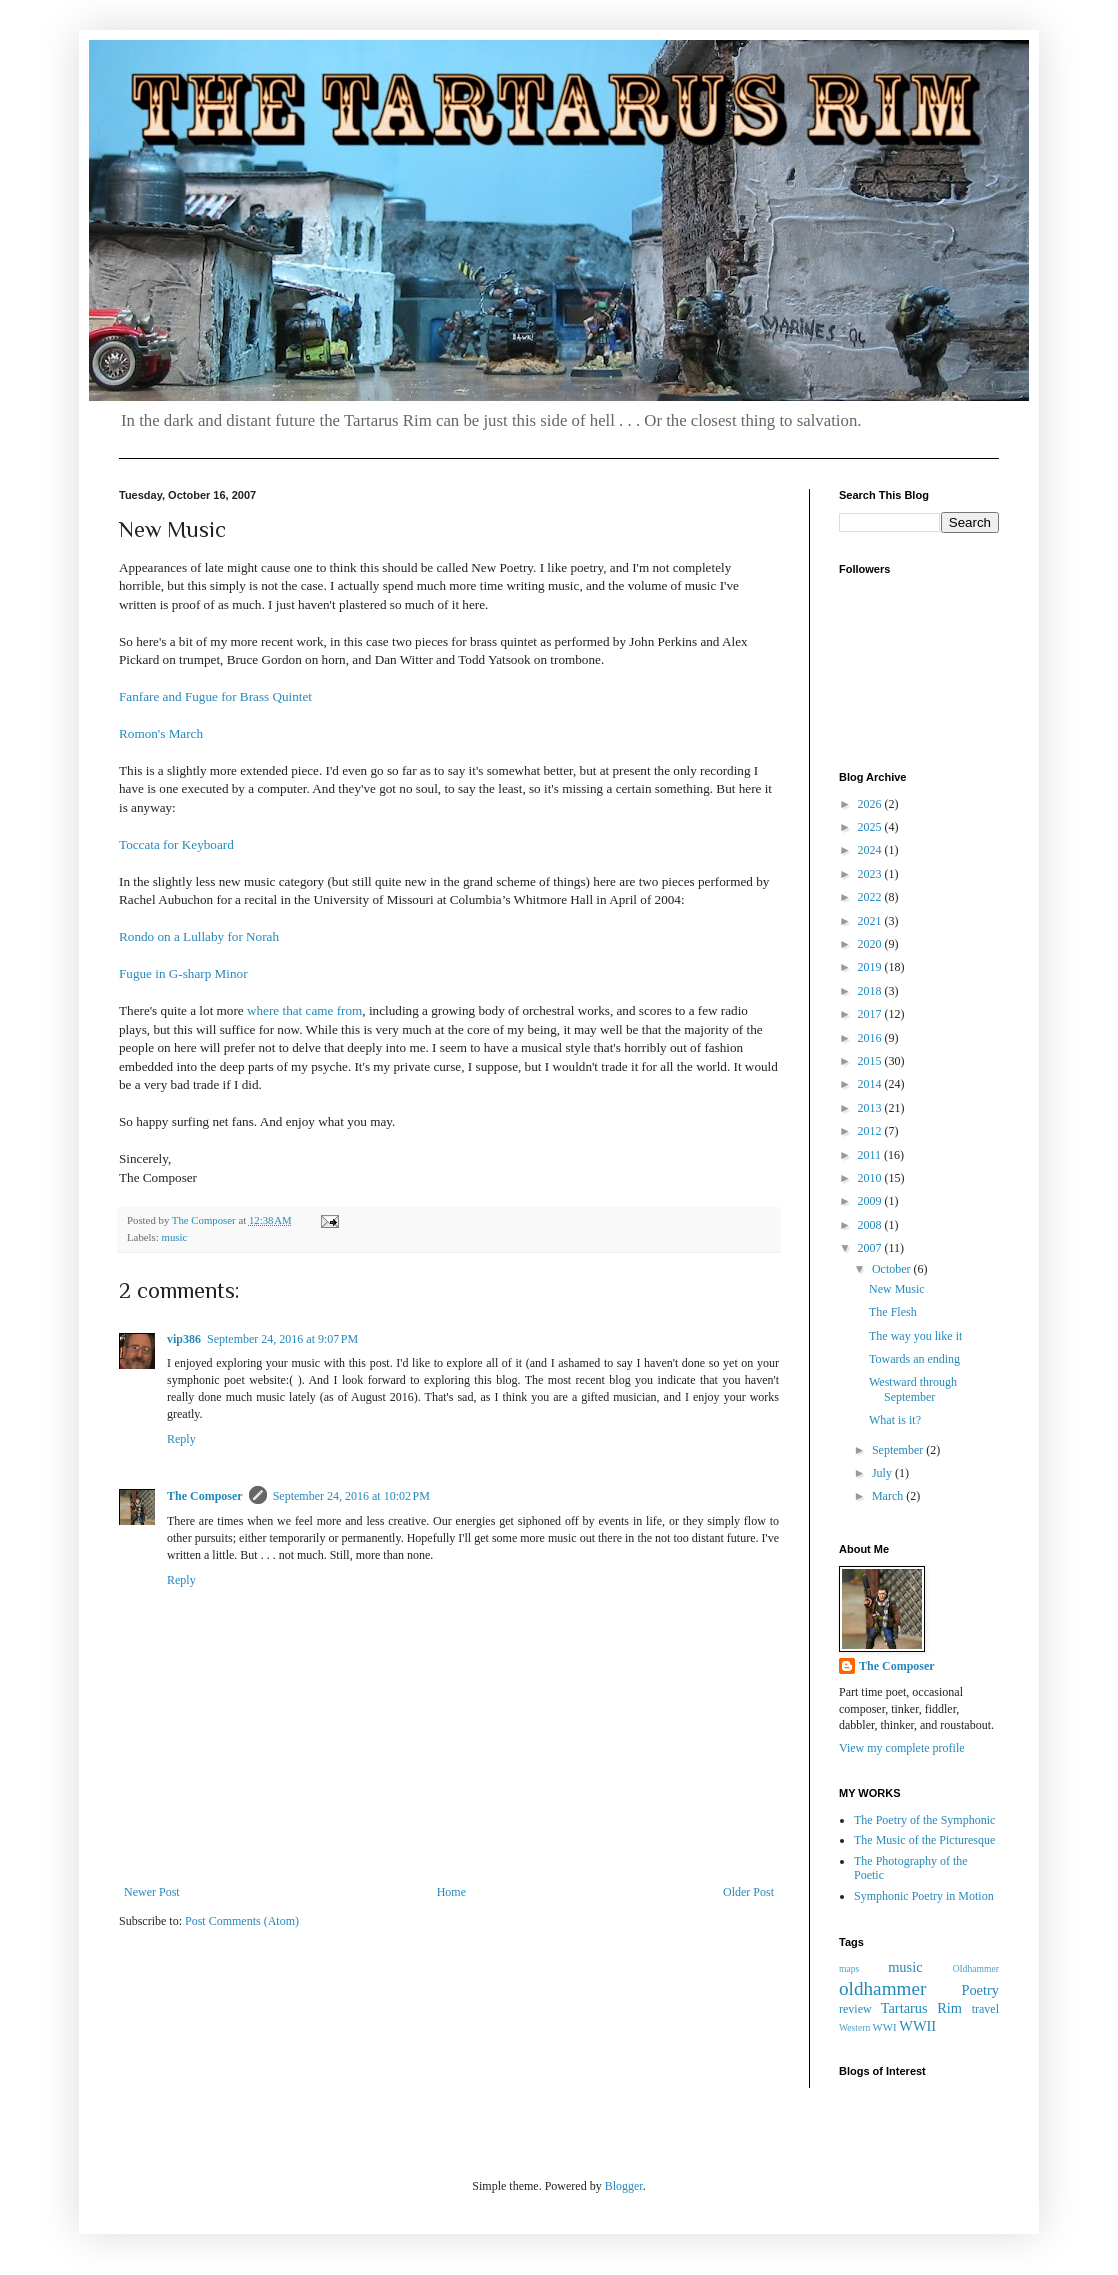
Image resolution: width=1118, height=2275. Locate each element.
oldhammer (882, 1988)
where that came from (304, 1010)
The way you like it (915, 1336)
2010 (871, 1178)
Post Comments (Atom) (242, 1921)
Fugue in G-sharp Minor (183, 973)
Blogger (624, 2186)
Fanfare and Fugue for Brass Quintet (215, 696)
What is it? (895, 1420)
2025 (871, 827)
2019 (871, 967)
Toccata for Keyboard (176, 844)
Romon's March (161, 733)
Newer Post (152, 1892)
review (855, 2009)
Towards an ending (914, 1359)
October (893, 1269)
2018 (871, 991)
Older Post (748, 1892)
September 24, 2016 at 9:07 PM (282, 1339)
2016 (871, 1038)
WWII (917, 2026)
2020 (871, 944)
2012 (871, 1131)
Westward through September (913, 1389)
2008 (871, 1225)
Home (451, 1892)
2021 (871, 921)
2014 (871, 1084)
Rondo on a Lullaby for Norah (199, 936)
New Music (897, 1289)
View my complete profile (902, 1748)
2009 (871, 1201)
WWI (885, 2027)
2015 (871, 1061)
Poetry (980, 1990)
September (899, 1450)
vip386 (184, 1339)
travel (985, 2009)
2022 (871, 897)
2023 (871, 874)
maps (849, 1968)
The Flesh (893, 1312)
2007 (871, 1248)
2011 (871, 1155)
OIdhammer (976, 1968)
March (889, 1496)
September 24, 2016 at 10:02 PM (351, 1496)
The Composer (205, 1496)
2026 (871, 804)
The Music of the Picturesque (924, 1840)
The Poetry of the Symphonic (924, 1820)
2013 (871, 1108)
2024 (871, 850)
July (883, 1473)
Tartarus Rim (921, 2008)
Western (854, 2027)
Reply (181, 1439)
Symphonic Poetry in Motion (924, 1896)
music (174, 1237)
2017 (871, 1014)
